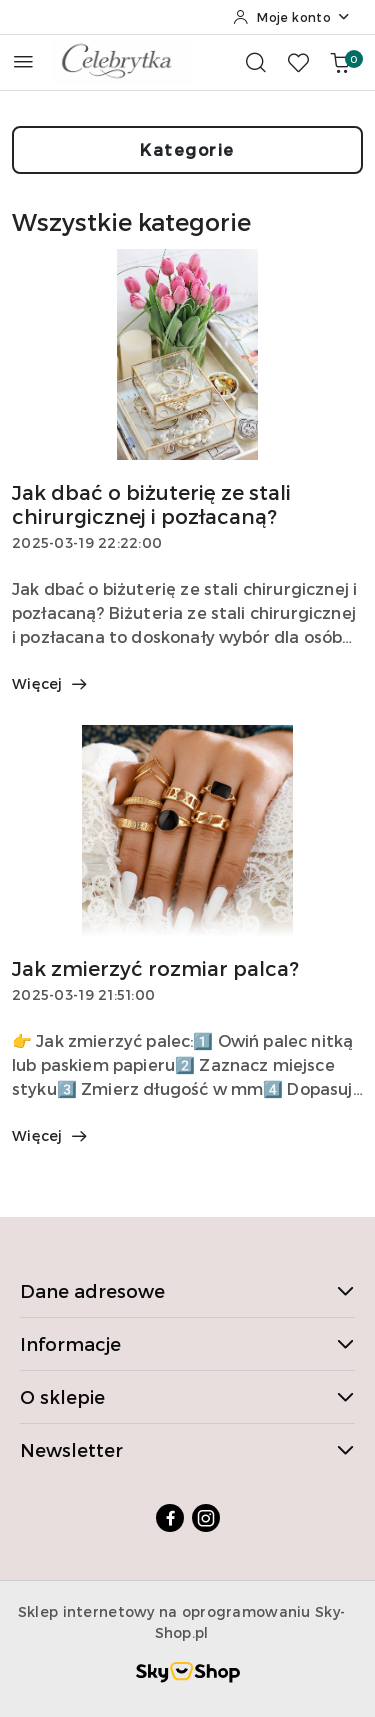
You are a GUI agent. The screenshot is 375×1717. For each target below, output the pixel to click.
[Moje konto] (292, 17)
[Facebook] (170, 1518)
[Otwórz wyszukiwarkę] (256, 62)
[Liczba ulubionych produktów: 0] (298, 62)
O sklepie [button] (187, 1396)
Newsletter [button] (187, 1449)
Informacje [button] (187, 1343)
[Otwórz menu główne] (23, 61)
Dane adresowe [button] (187, 1290)
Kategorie (187, 149)
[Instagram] (206, 1518)
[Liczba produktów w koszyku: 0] (340, 62)
